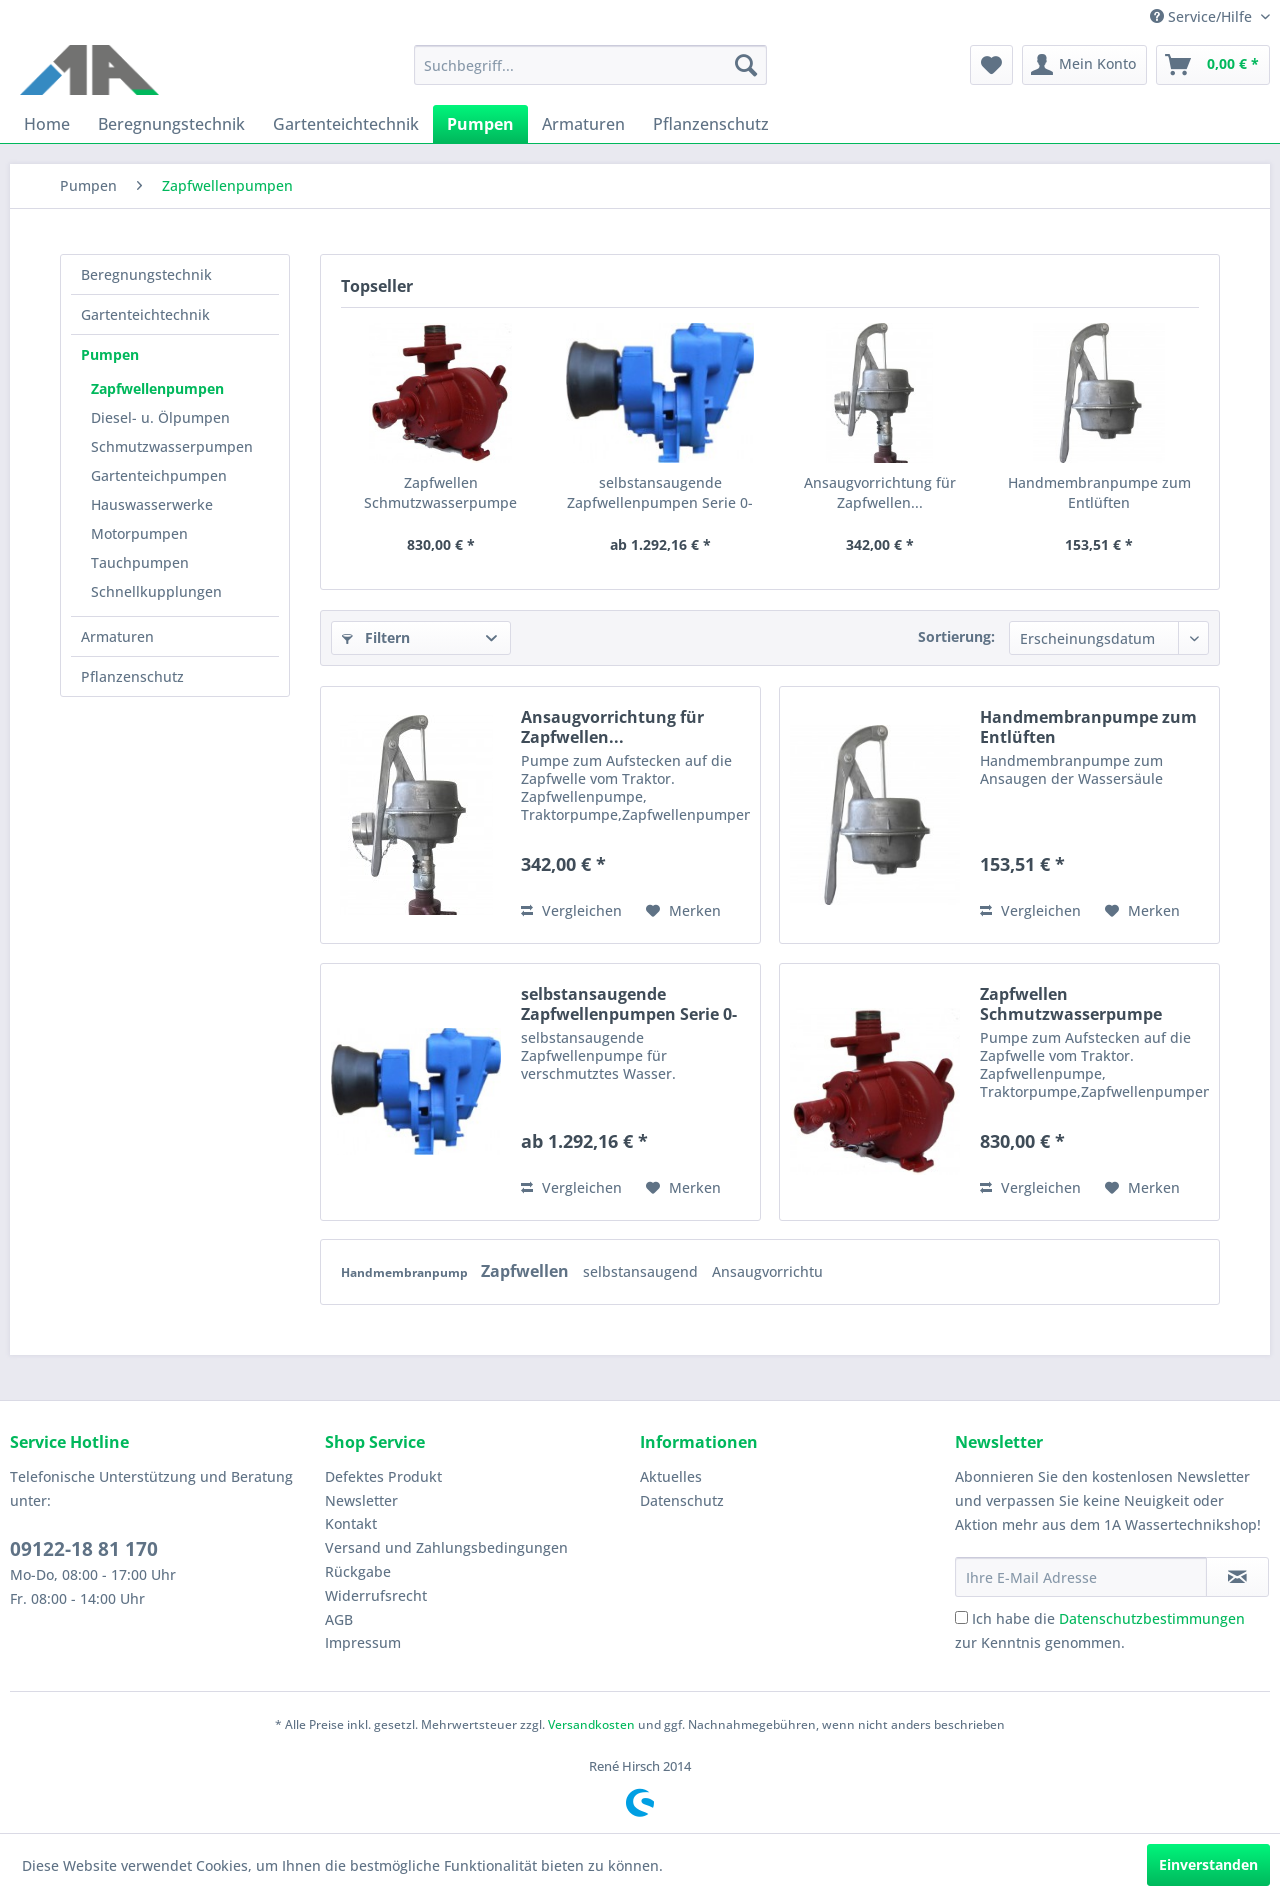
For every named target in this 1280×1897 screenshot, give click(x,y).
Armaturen (117, 636)
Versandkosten (591, 1724)
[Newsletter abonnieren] (1237, 1577)
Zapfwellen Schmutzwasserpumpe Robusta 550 (440, 493)
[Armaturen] (583, 124)
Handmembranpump (406, 1272)
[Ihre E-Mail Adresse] (1081, 1577)
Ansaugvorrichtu (767, 1271)
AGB (339, 1619)
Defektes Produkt (383, 1476)
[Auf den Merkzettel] (683, 911)
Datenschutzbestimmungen (1152, 1618)
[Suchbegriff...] (590, 65)
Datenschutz (682, 1500)
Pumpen (110, 354)
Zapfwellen (527, 1271)
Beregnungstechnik (146, 274)
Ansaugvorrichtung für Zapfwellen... (880, 492)
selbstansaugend (642, 1271)
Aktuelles (671, 1476)
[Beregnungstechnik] (171, 124)
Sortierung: (956, 636)
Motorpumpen (139, 533)
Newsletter (361, 1500)
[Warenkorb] (1213, 65)
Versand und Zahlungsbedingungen (446, 1547)
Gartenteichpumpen (159, 475)
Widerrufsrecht (376, 1595)
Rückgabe (358, 1571)
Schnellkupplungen (156, 591)
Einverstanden (1208, 1864)
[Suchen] (746, 65)
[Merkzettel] (991, 65)
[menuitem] (590, 65)
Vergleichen (571, 910)
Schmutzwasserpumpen (172, 446)
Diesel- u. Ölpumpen (160, 417)
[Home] (47, 124)
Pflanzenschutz (132, 676)
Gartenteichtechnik (145, 314)
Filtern (376, 637)
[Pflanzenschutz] (711, 124)
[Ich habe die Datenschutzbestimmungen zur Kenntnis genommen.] (961, 1617)
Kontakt (351, 1523)
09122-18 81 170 (84, 1549)
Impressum (363, 1642)
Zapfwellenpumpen (157, 388)
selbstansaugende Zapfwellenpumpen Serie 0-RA (660, 493)
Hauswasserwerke (152, 504)
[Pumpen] (480, 124)
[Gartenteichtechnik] (346, 124)
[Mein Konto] (1084, 65)
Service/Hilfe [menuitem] (1203, 16)
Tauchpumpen (140, 562)
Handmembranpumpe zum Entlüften (1099, 492)
